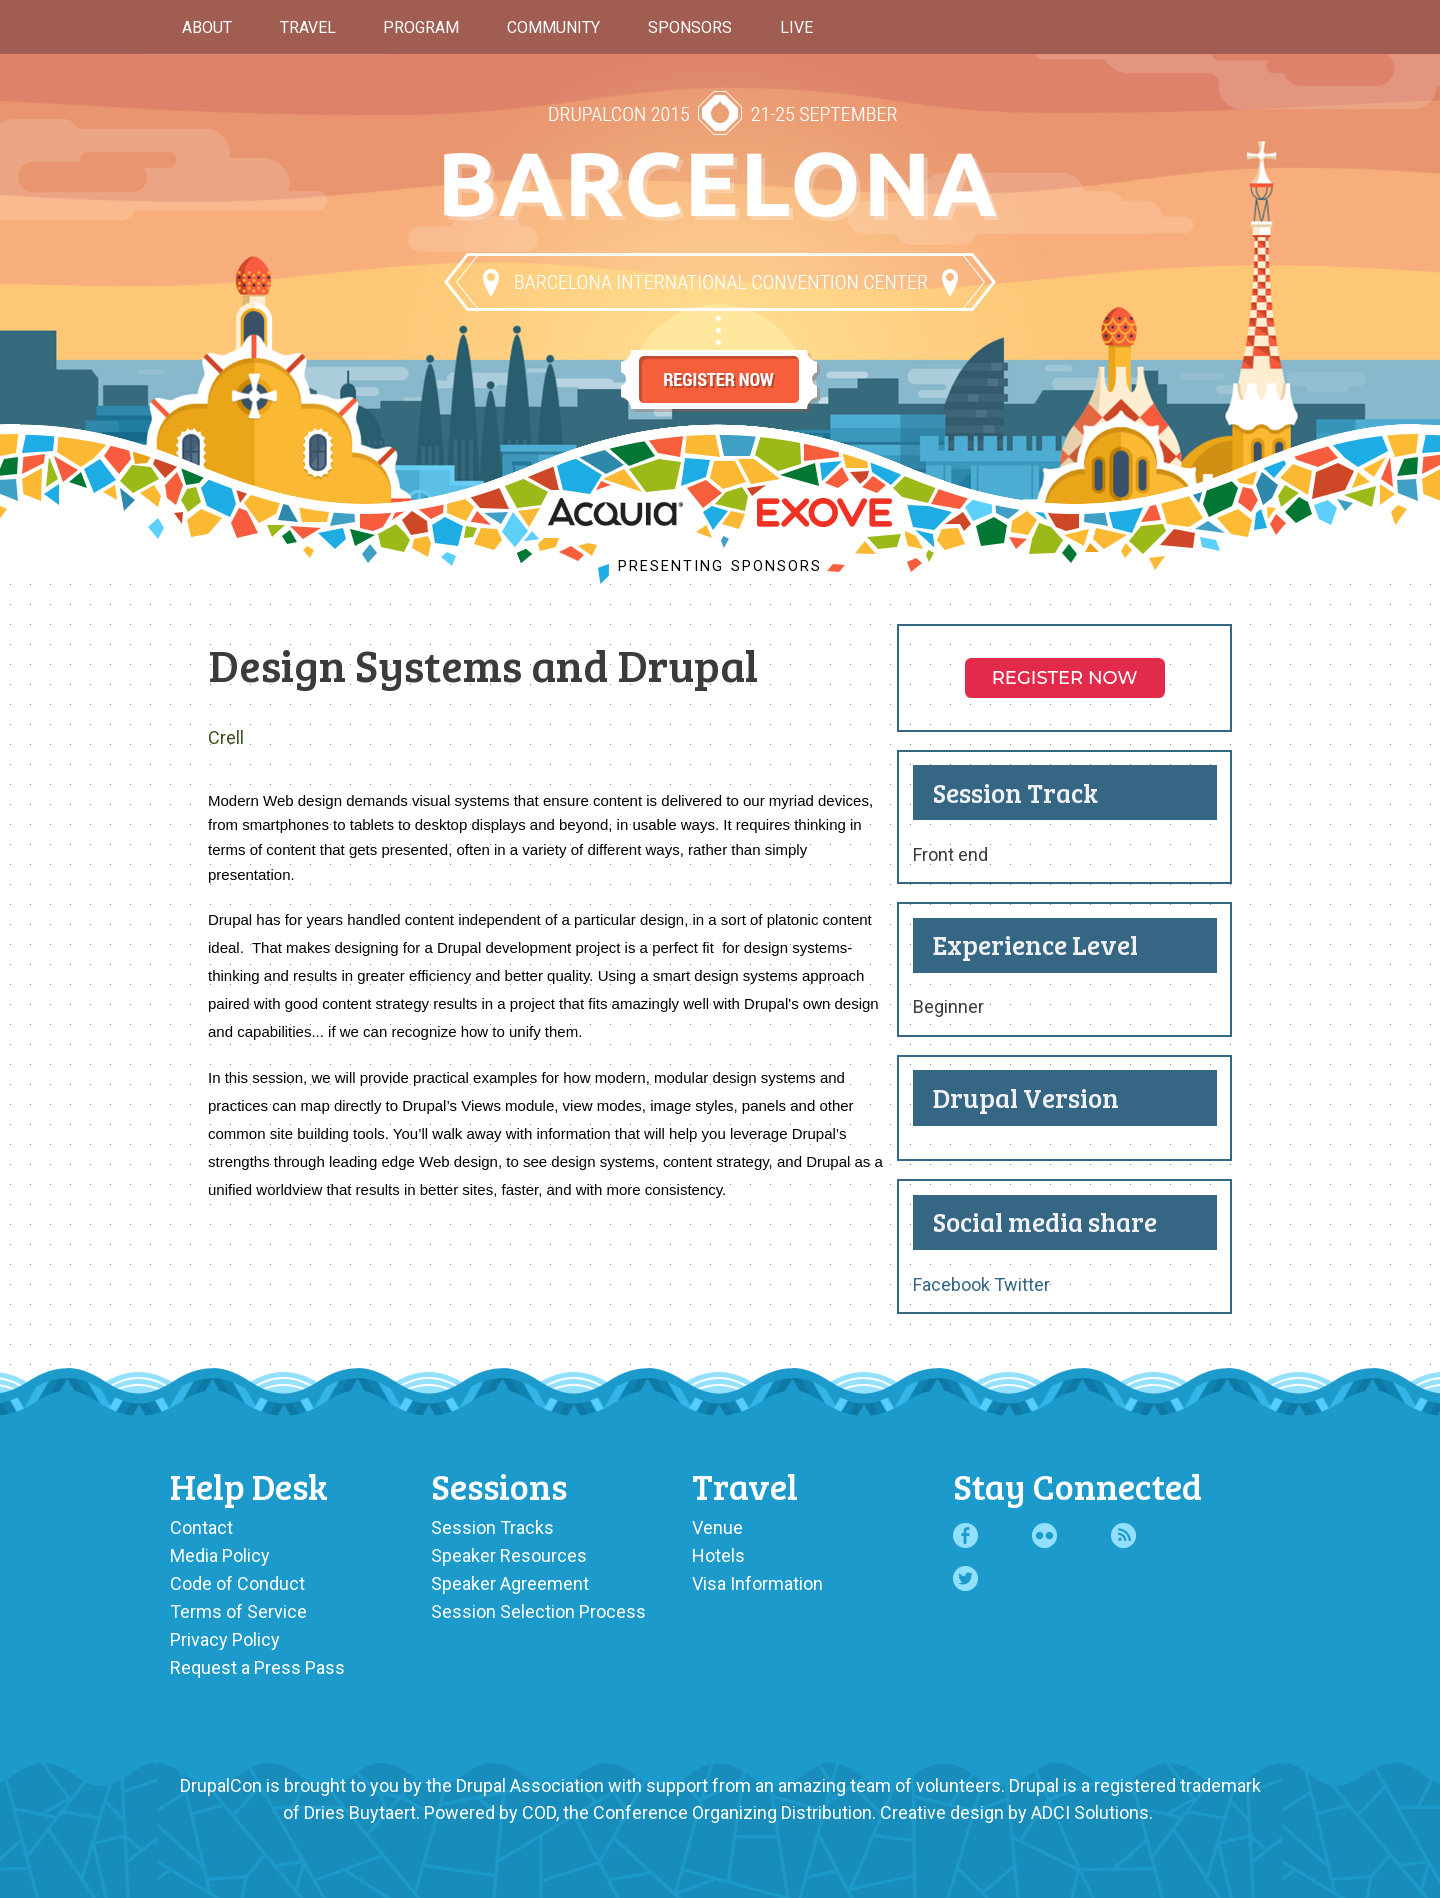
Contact (201, 1527)
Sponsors (690, 27)
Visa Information (757, 1583)
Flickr (1044, 1535)
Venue (717, 1527)
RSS (1123, 1535)
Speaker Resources (509, 1555)
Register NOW (1065, 678)
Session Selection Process (538, 1611)
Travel (308, 27)
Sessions (499, 1485)
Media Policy (220, 1555)
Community (553, 27)
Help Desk (249, 1485)
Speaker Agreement (510, 1583)
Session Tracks (492, 1527)
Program (421, 27)
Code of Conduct (237, 1583)
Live (796, 27)
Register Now (720, 362)
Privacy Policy (225, 1639)
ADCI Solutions (1090, 1812)
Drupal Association (530, 1785)
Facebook (951, 1284)
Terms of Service (238, 1611)
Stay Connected (1077, 1485)
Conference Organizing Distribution (732, 1812)
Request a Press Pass (257, 1667)
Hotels (718, 1555)
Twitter (1022, 1284)
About (207, 27)
